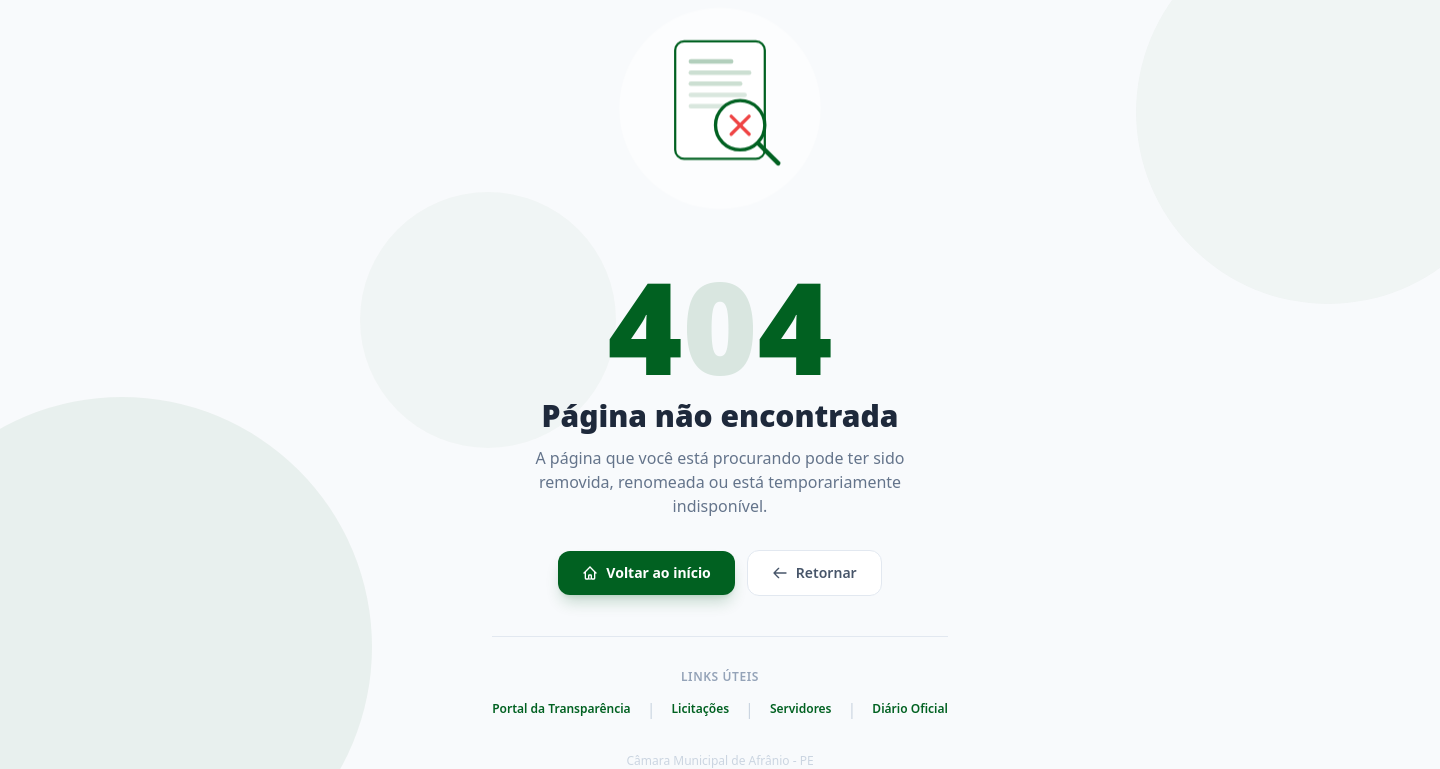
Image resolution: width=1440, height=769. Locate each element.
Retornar (814, 572)
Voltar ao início (646, 572)
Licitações (700, 709)
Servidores (801, 709)
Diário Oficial (909, 709)
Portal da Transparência (561, 709)
